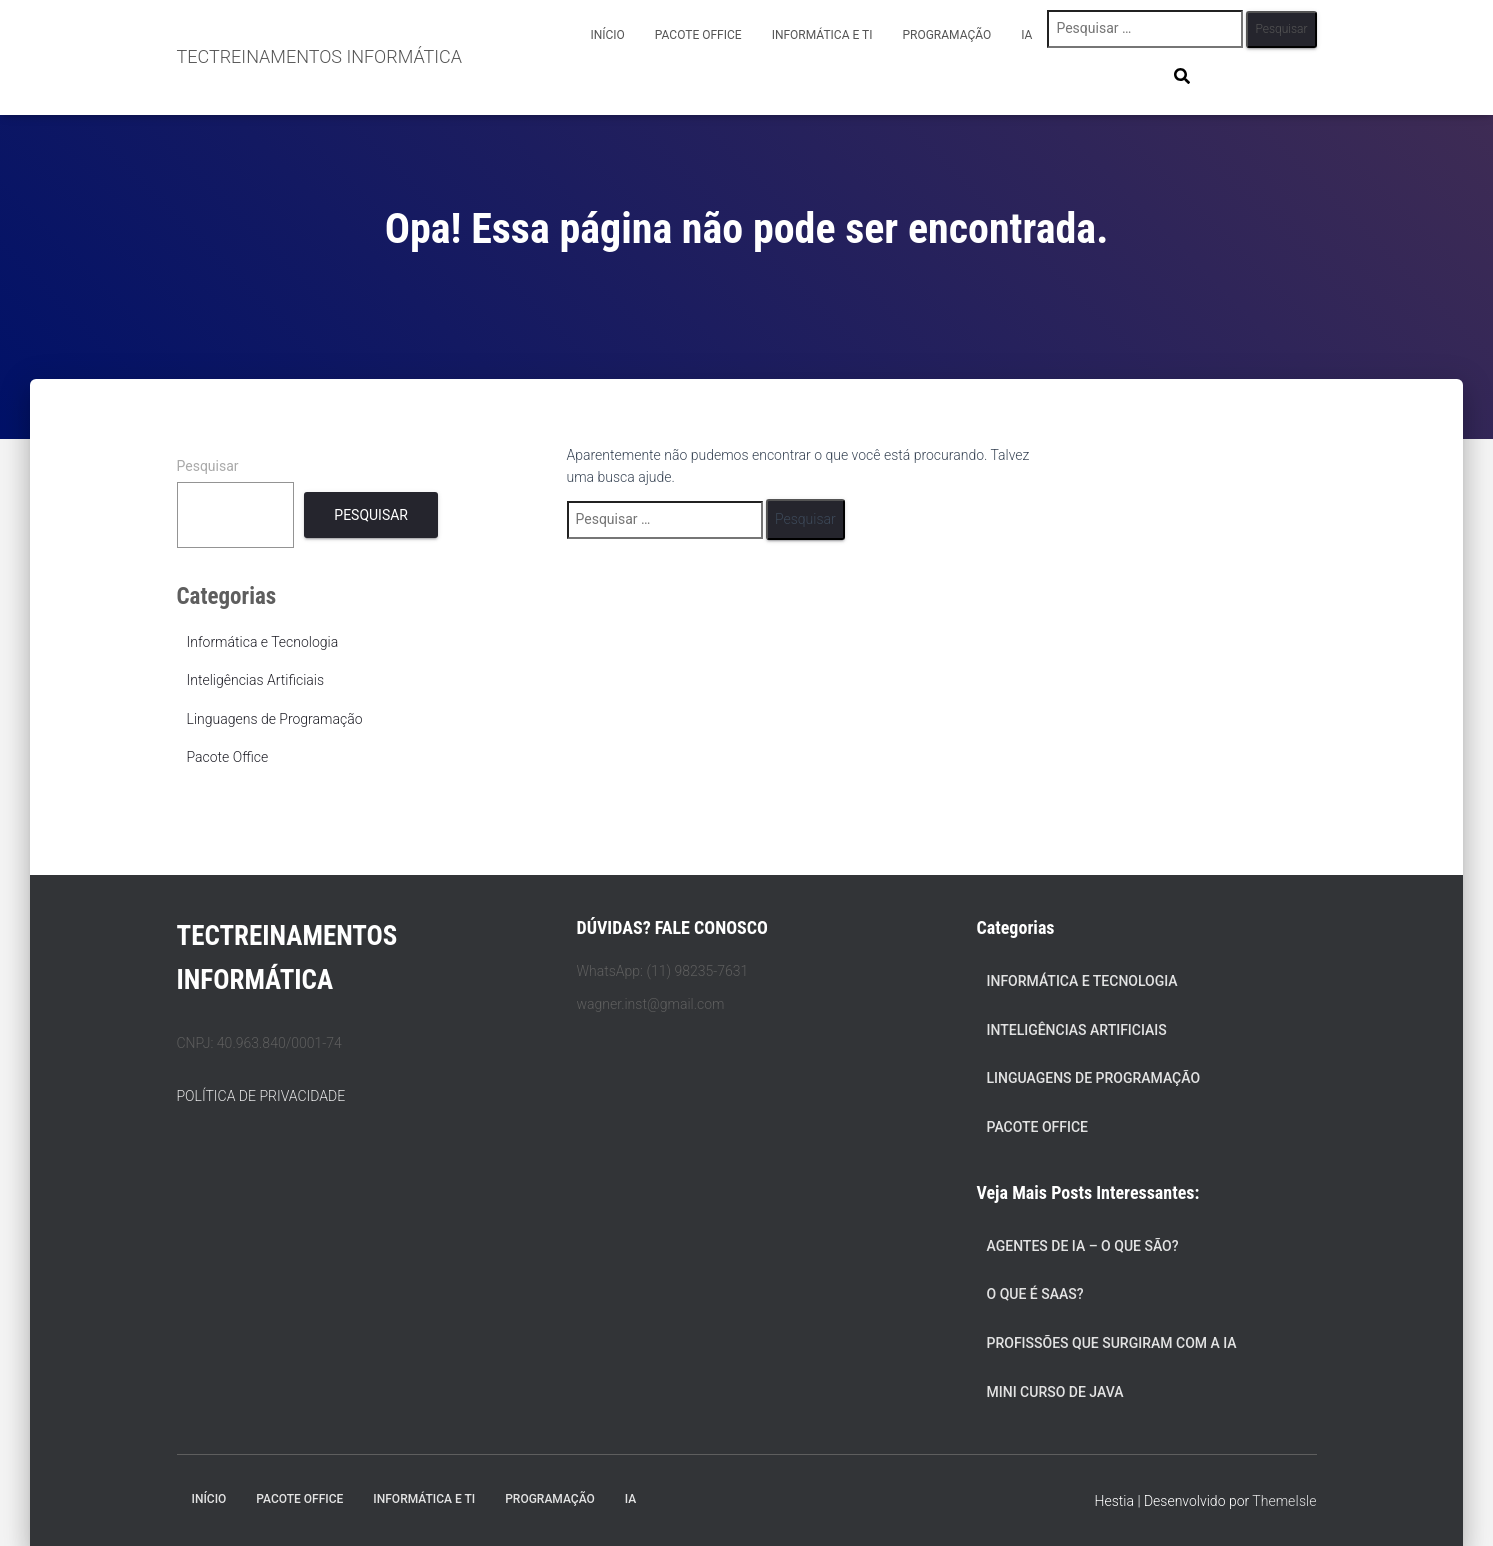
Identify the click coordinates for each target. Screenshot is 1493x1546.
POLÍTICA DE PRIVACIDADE (261, 1096)
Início (607, 35)
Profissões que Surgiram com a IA (1112, 1343)
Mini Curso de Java (1055, 1392)
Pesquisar (208, 466)
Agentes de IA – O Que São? (1083, 1246)
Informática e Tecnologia (263, 642)
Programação (946, 35)
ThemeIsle (1284, 1501)
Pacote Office (698, 35)
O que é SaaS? (1035, 1294)
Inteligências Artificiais (256, 680)
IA (1026, 35)
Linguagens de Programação (275, 719)
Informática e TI (822, 35)
